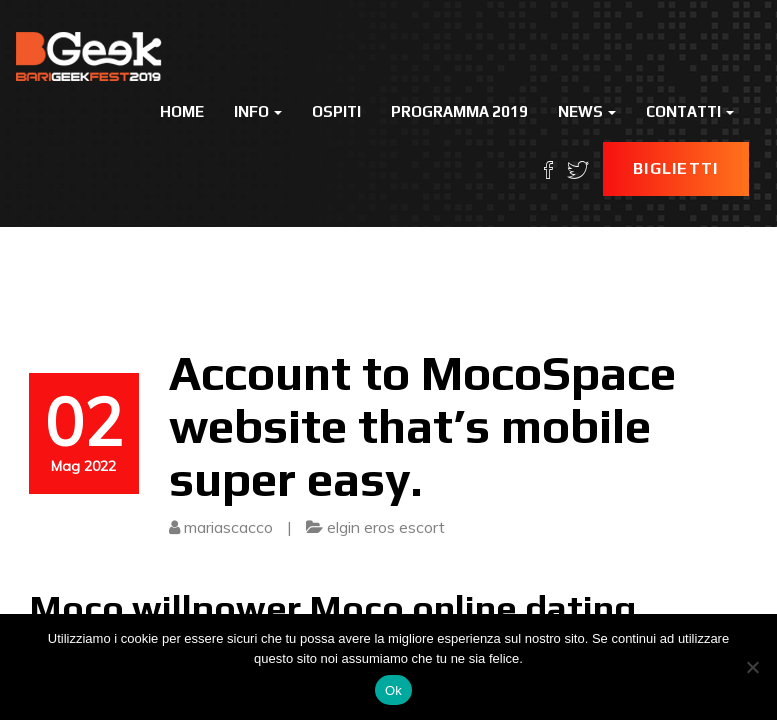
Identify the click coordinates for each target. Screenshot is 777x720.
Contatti (690, 111)
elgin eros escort (386, 527)
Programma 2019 (459, 111)
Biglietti (676, 168)
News (587, 111)
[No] (752, 667)
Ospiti (336, 111)
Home (182, 111)
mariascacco (228, 527)
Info (258, 111)
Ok (393, 690)
